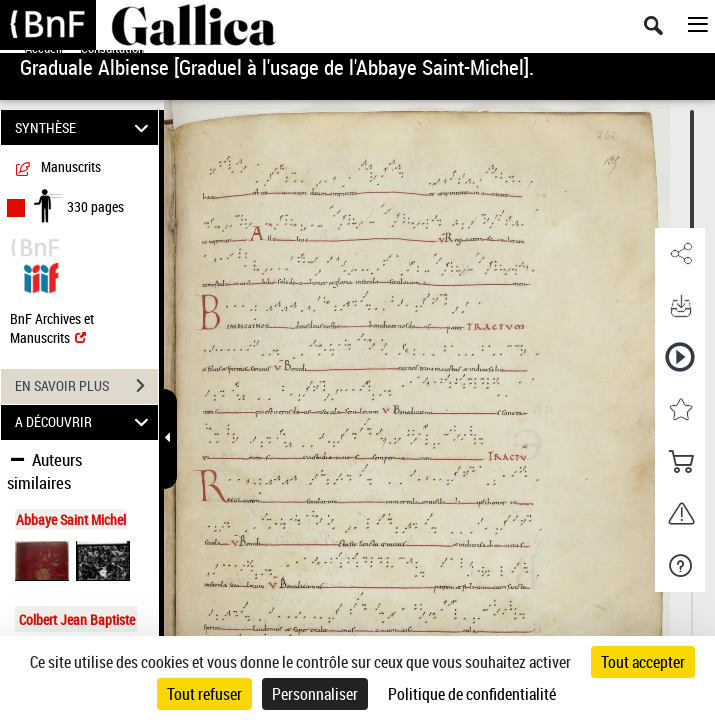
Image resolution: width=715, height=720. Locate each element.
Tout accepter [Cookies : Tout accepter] (643, 662)
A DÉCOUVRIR (84, 422)
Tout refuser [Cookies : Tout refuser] (204, 694)
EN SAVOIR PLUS (86, 386)
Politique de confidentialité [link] (472, 694)
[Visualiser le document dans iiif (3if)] (41, 275)
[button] (680, 254)
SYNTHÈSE (84, 127)
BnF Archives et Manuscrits (52, 328)
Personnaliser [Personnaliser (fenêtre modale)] (315, 694)
